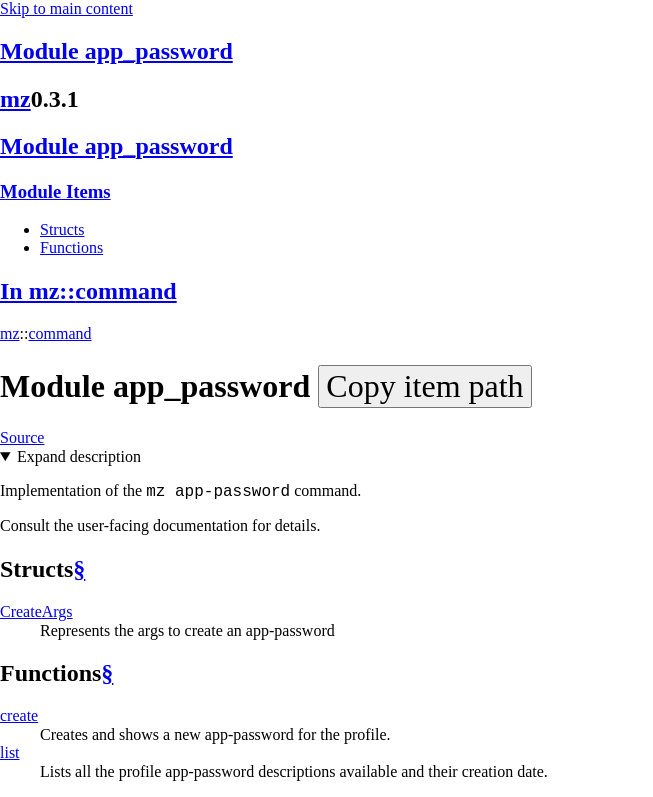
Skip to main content (66, 8)
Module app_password (116, 51)
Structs (62, 229)
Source (22, 437)
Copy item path (424, 386)
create (19, 715)
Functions (71, 247)
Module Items (55, 191)
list (10, 752)
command (59, 333)
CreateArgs (36, 611)
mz (15, 99)
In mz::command (88, 291)
